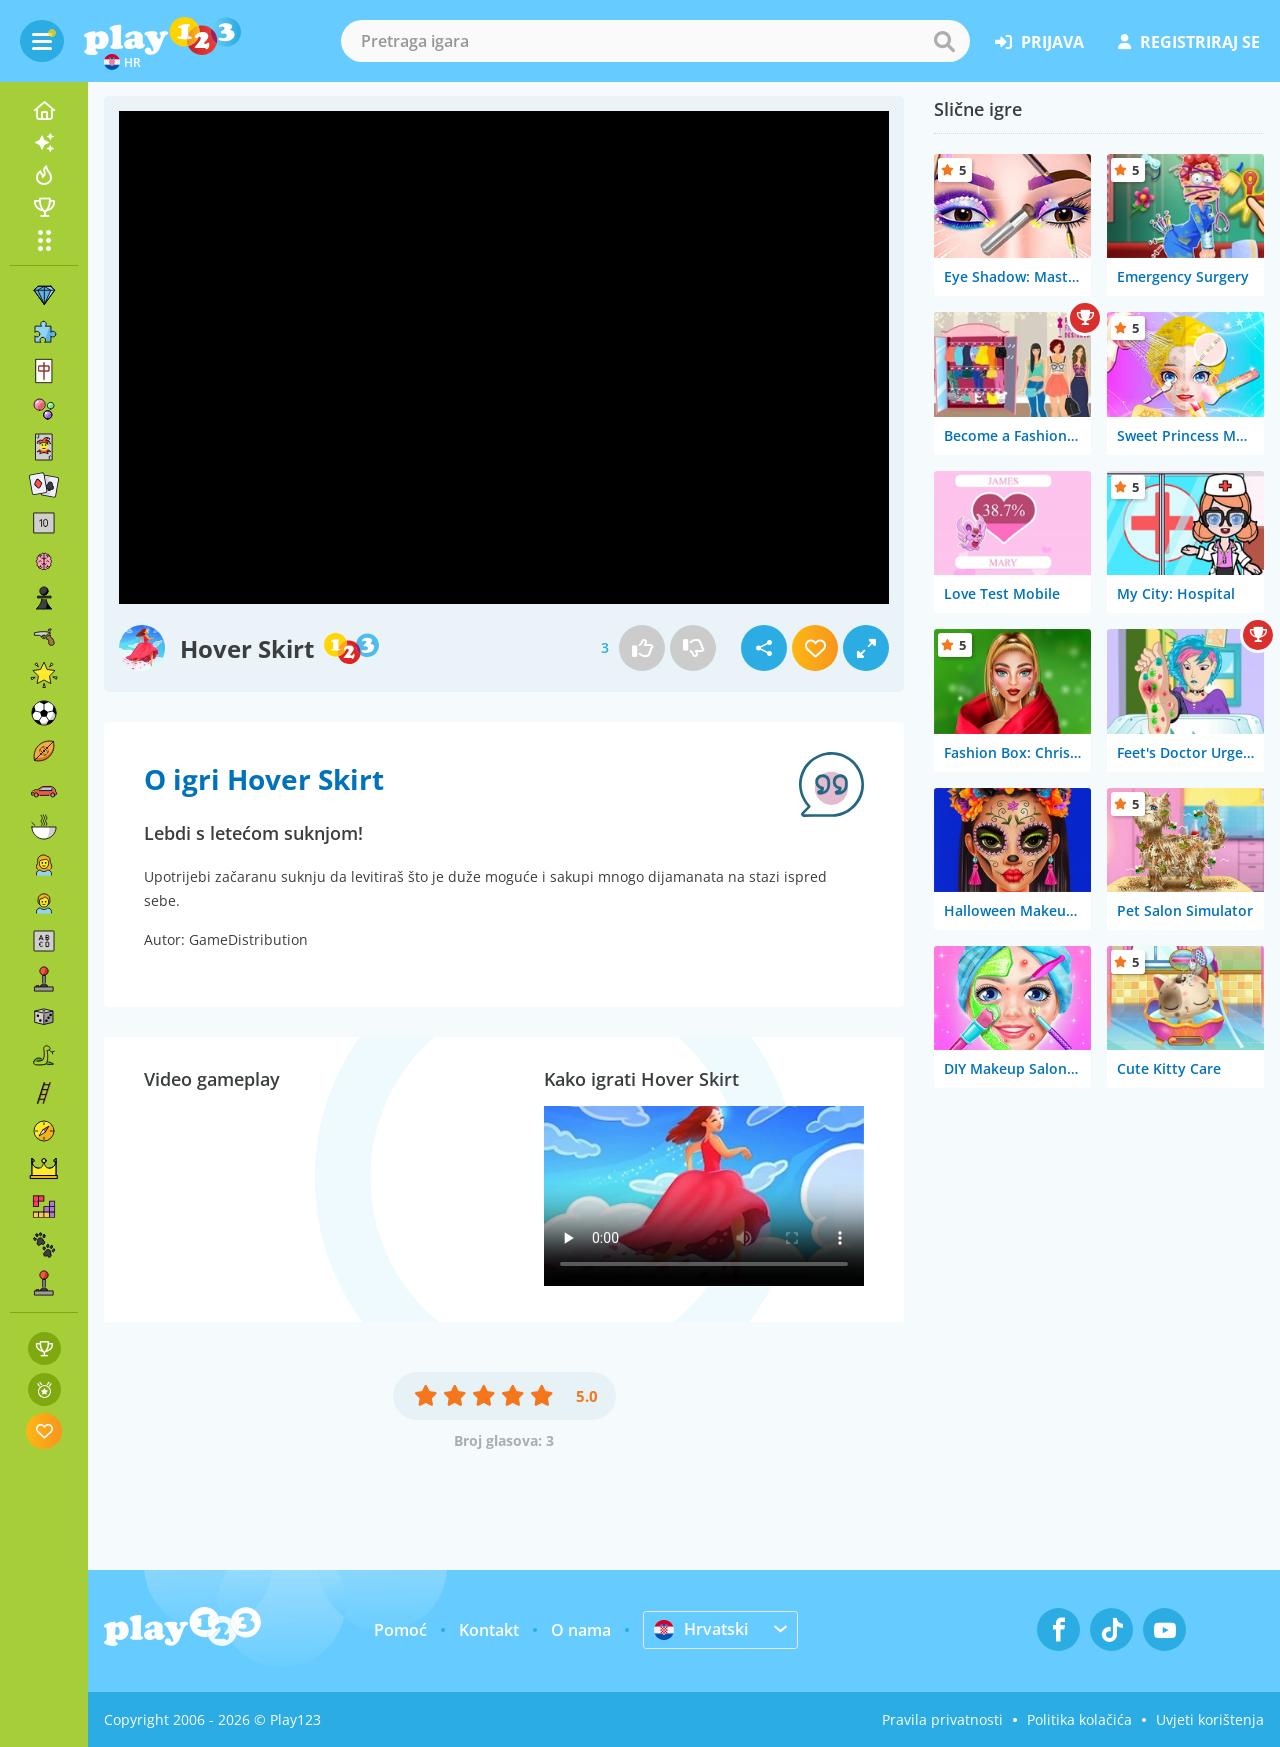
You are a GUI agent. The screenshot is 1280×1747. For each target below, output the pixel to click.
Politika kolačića (1079, 1719)
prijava (1039, 42)
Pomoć (400, 1630)
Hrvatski (701, 1629)
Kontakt (489, 1630)
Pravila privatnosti (942, 1719)
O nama (581, 1630)
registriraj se (1189, 42)
